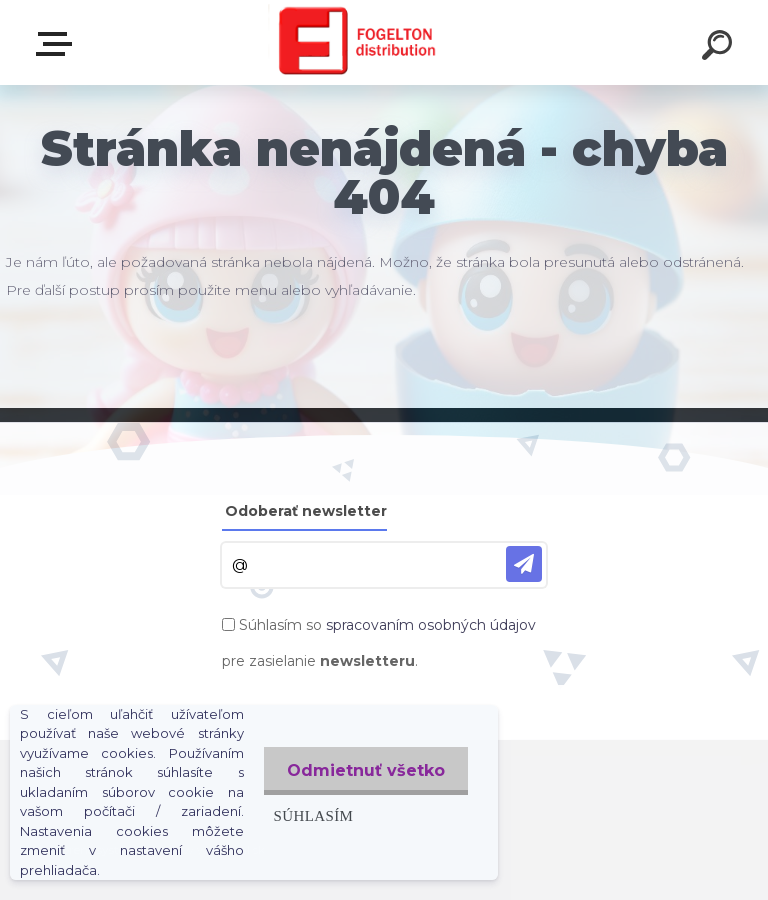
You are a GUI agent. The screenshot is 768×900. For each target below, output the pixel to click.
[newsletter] (524, 564)
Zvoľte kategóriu (58, 44)
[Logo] (354, 42)
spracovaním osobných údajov (431, 625)
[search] (720, 48)
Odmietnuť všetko (364, 770)
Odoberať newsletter (306, 511)
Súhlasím (310, 815)
